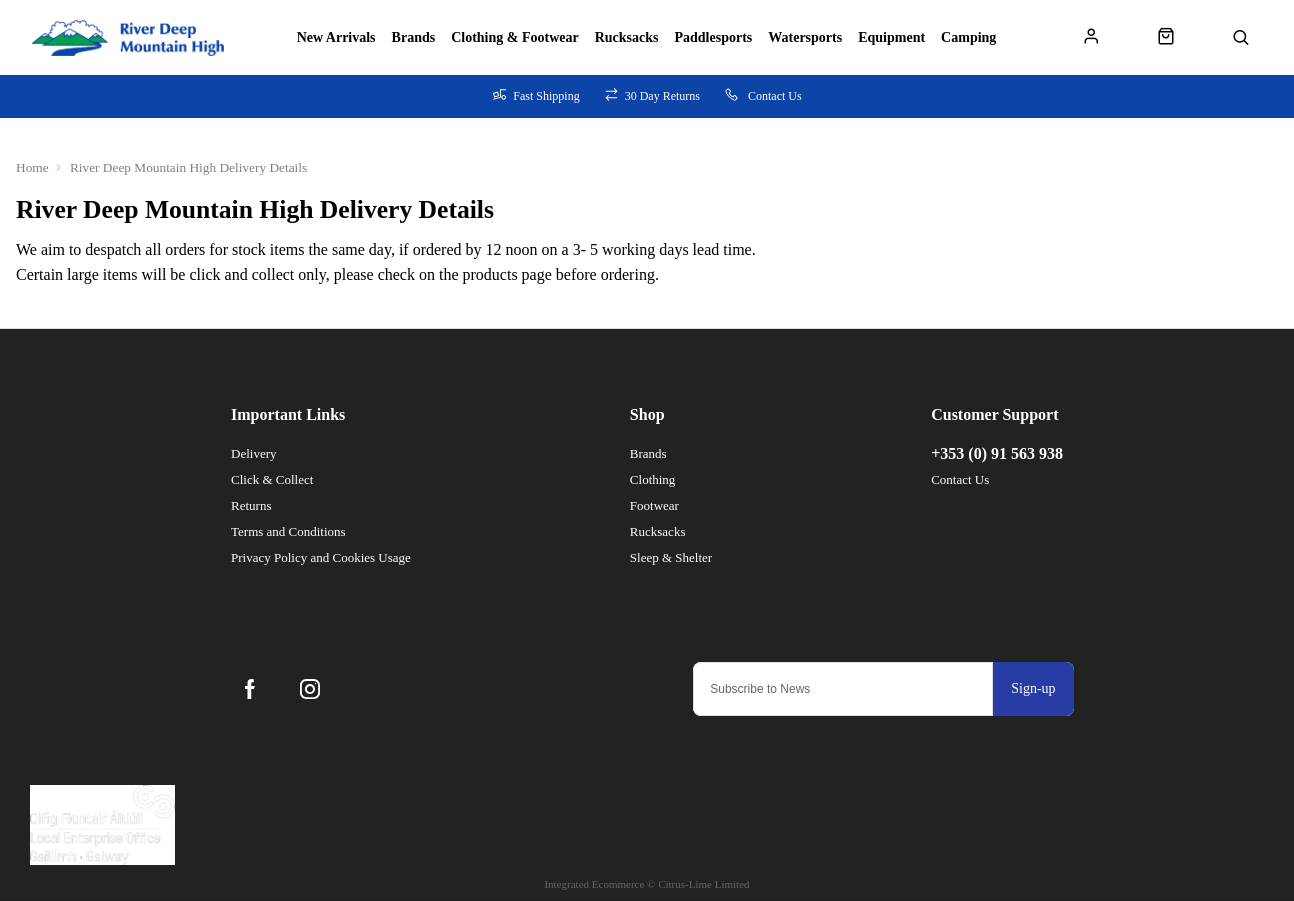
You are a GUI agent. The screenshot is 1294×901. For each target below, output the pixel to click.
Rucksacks (627, 38)
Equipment (891, 38)
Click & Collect (272, 479)
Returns (251, 505)
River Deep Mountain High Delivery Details (188, 167)
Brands (414, 38)
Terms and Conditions (288, 531)
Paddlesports (714, 38)
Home (32, 167)
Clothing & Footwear (515, 38)
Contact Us (960, 479)
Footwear (654, 505)
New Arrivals (336, 38)
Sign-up (1033, 688)
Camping (968, 38)
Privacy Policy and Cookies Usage (321, 557)
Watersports (805, 38)
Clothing (653, 479)
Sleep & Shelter (671, 557)
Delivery (253, 453)
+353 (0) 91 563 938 (997, 453)
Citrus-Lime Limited (703, 884)
